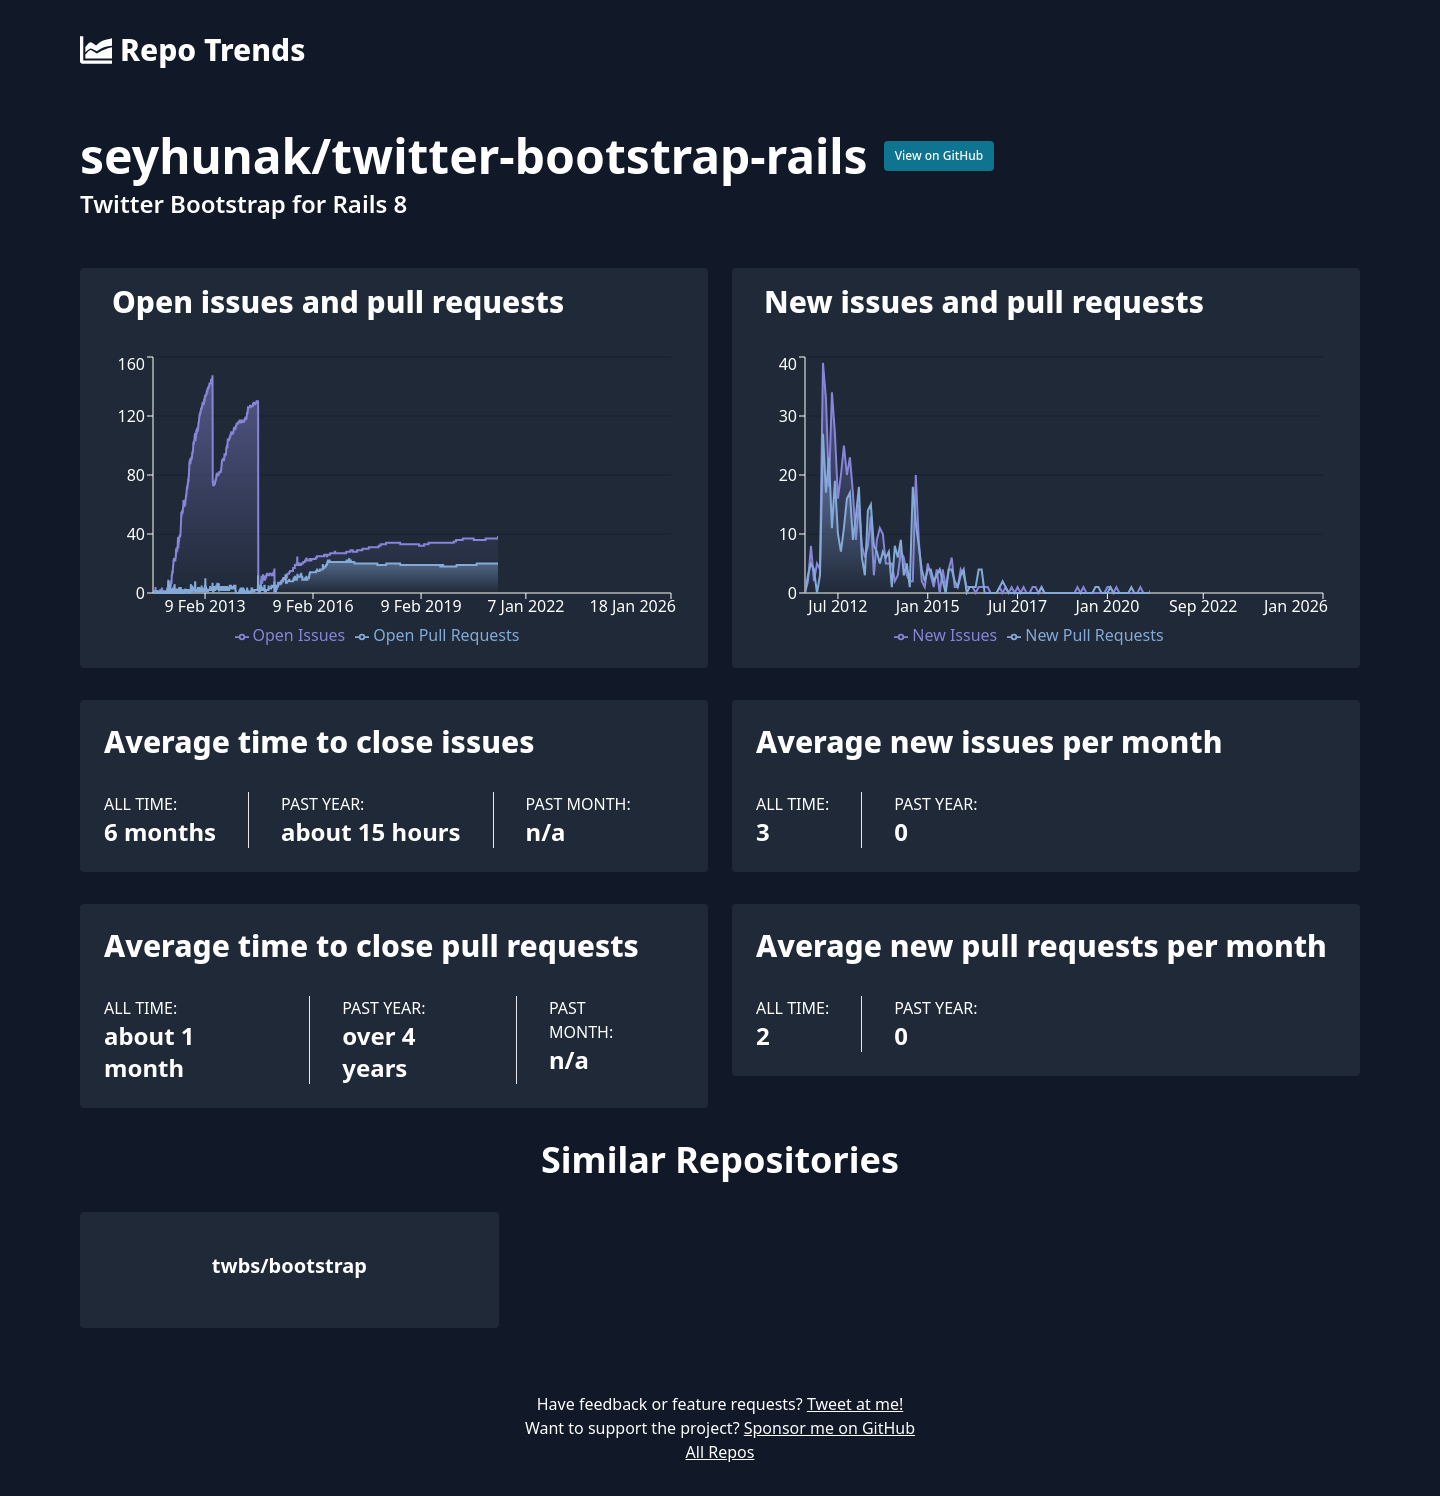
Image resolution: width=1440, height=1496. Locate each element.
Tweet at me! (855, 1404)
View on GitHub (939, 155)
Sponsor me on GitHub (829, 1428)
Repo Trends (192, 50)
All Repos (720, 1452)
